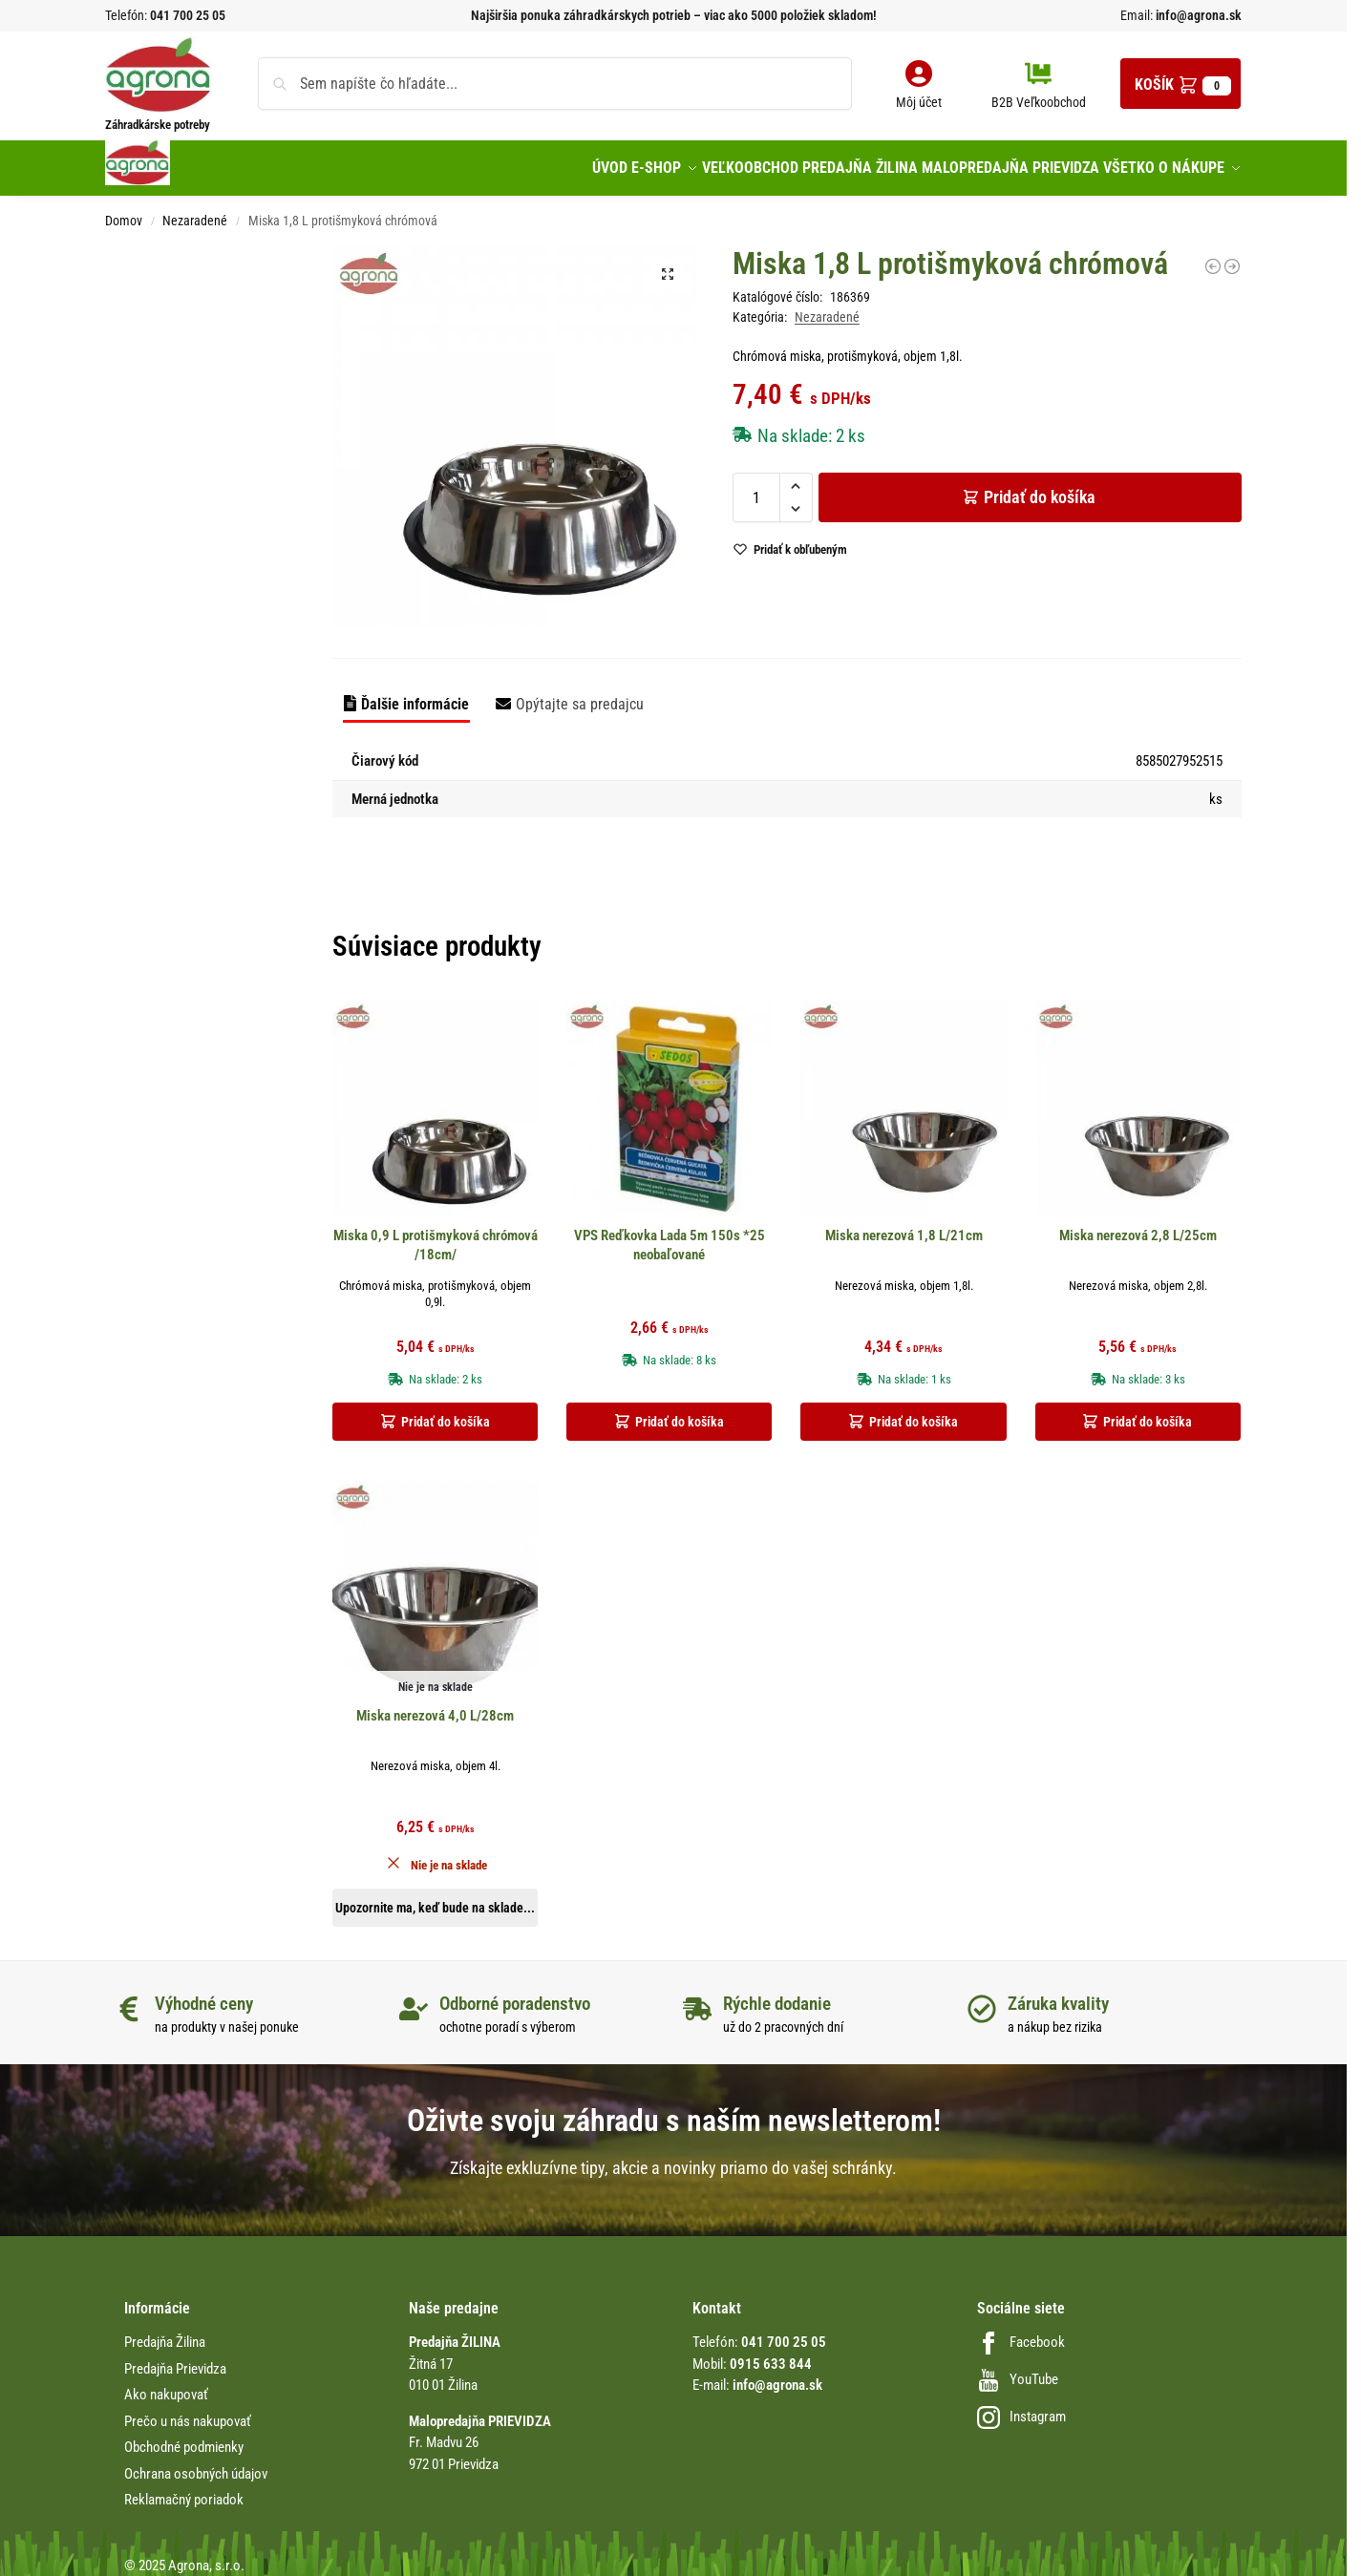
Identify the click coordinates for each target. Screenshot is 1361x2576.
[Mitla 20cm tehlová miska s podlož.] (1232, 255)
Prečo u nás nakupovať (187, 2410)
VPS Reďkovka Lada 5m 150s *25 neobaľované (669, 1235)
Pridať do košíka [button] (445, 1412)
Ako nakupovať (166, 2385)
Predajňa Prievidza (175, 2358)
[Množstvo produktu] (756, 487)
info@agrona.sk (1197, 15)
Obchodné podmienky (184, 2437)
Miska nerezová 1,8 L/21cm (904, 1226)
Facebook (1021, 2332)
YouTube (1017, 2369)
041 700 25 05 (187, 15)
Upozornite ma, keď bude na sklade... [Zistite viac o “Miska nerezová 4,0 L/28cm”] (435, 1898)
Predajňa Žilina (164, 2332)
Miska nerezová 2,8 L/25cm (1138, 1226)
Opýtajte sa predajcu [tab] (580, 694)
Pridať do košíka (1039, 486)
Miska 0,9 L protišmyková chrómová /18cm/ (435, 1235)
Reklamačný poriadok (184, 2490)
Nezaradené (194, 210)
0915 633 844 (771, 2353)
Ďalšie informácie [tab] (415, 694)
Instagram (1021, 2407)
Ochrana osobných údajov (195, 2463)
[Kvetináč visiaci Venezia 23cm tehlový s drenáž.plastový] (1213, 255)
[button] (1180, 83)
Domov (123, 210)
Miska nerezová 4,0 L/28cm (435, 1706)
